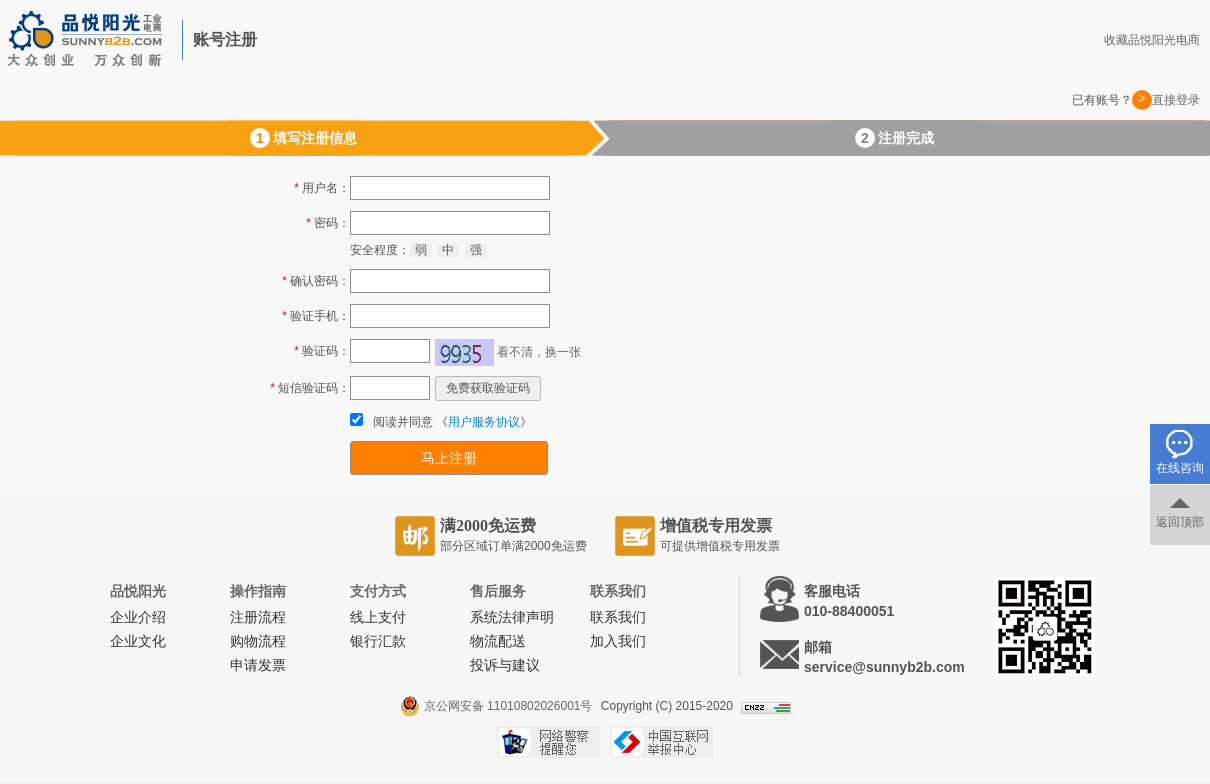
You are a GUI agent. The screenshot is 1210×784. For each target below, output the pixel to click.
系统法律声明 (512, 617)
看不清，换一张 (539, 352)
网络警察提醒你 (548, 742)
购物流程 (258, 641)
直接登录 (1176, 100)
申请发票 (258, 665)
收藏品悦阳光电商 (1152, 40)
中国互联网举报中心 (661, 742)
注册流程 (258, 617)
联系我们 (618, 617)
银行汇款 (378, 641)
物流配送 (498, 641)
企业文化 (138, 641)
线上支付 (378, 617)
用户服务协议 (484, 422)
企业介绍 (138, 617)
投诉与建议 (505, 665)
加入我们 (618, 641)
